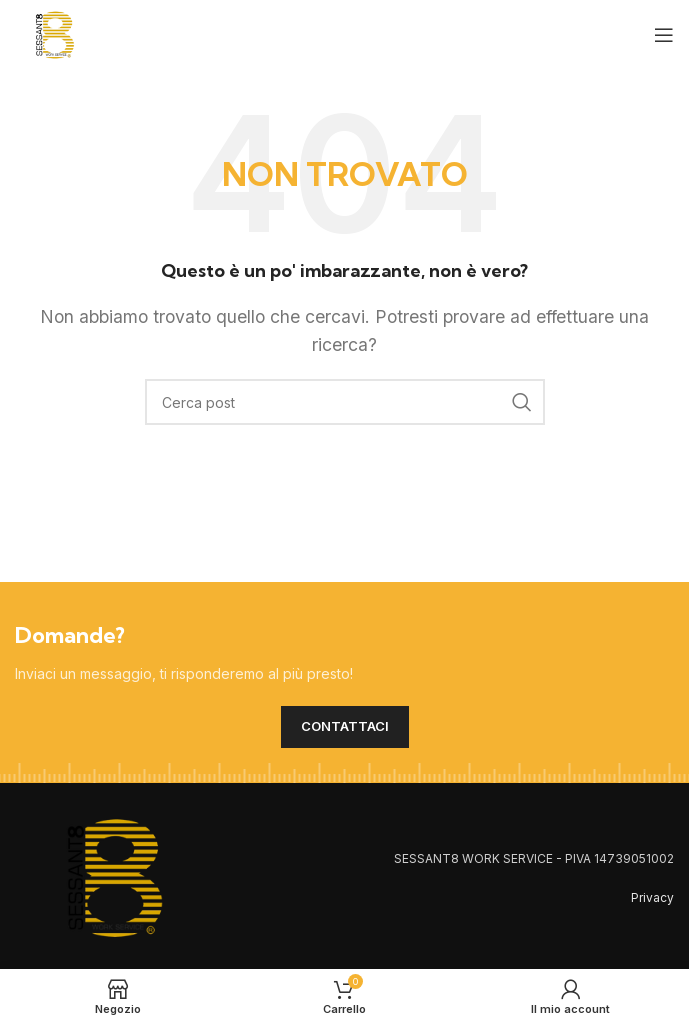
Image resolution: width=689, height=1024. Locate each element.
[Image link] (115, 876)
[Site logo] (55, 33)
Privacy (652, 897)
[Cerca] (345, 402)
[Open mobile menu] (664, 35)
